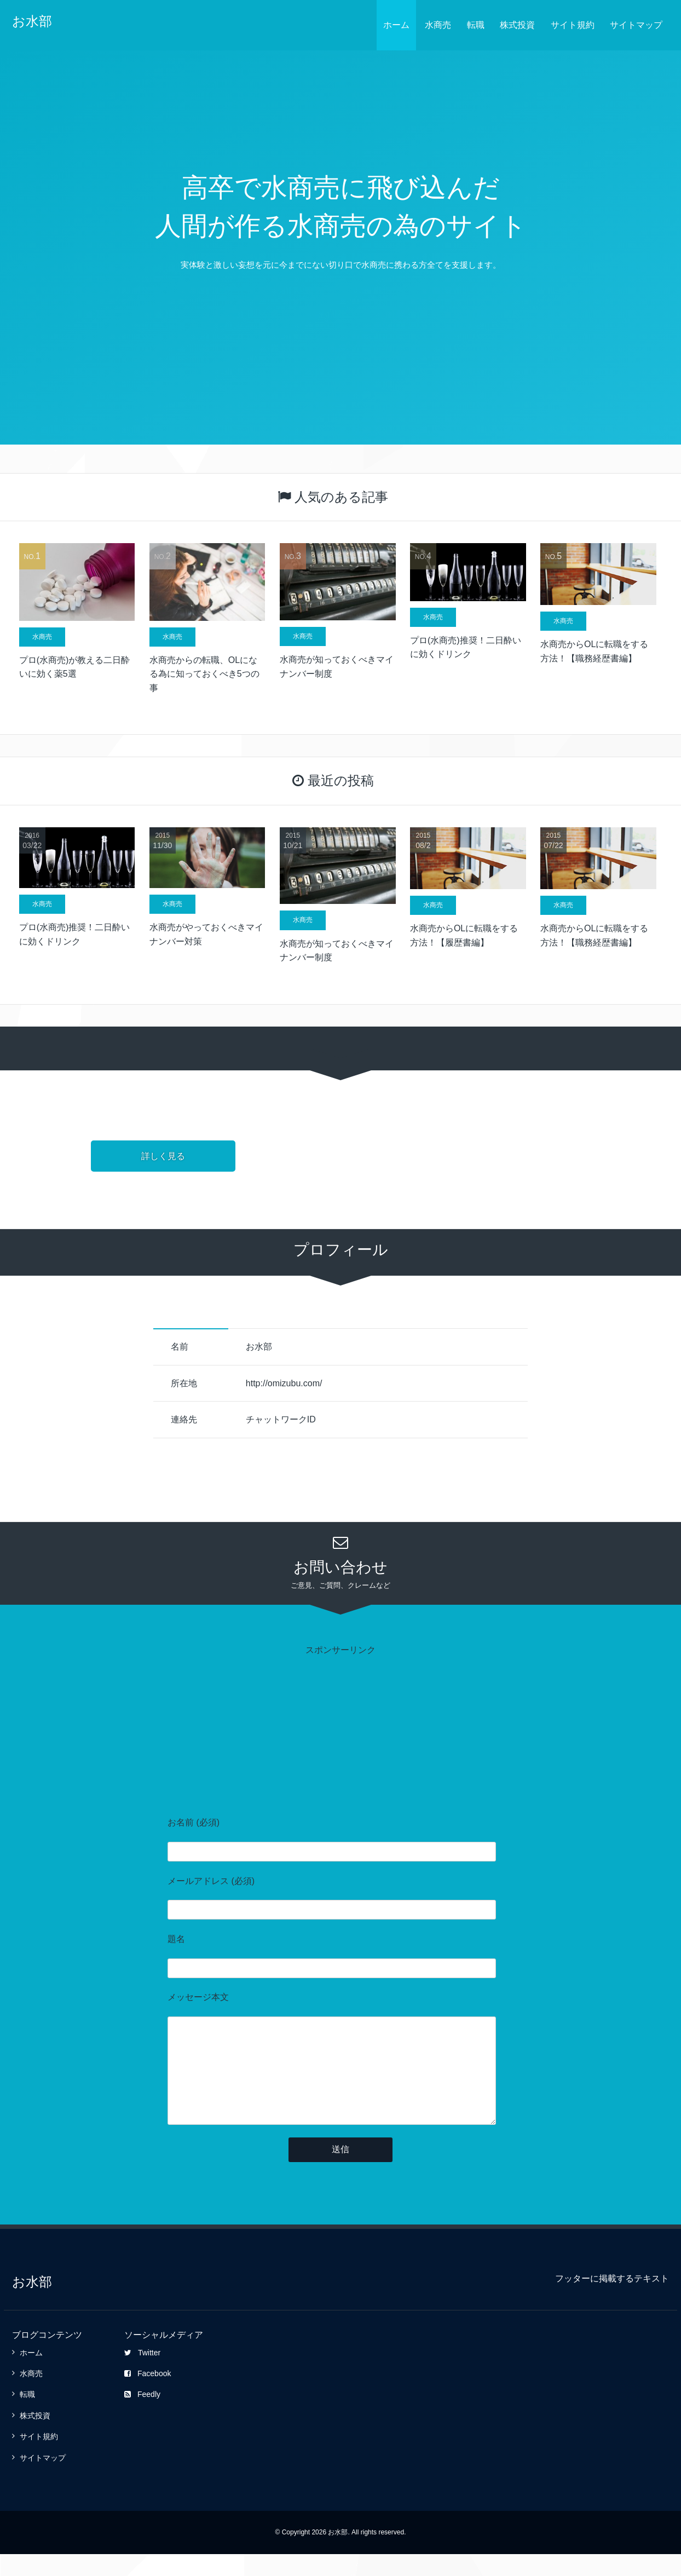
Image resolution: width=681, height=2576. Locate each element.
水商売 (438, 25)
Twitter (142, 2374)
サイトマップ (636, 25)
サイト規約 (573, 25)
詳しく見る (163, 1156)
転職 (475, 25)
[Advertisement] (340, 1733)
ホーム (396, 25)
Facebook (147, 2395)
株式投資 (517, 25)
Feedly (142, 2416)
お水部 (32, 21)
